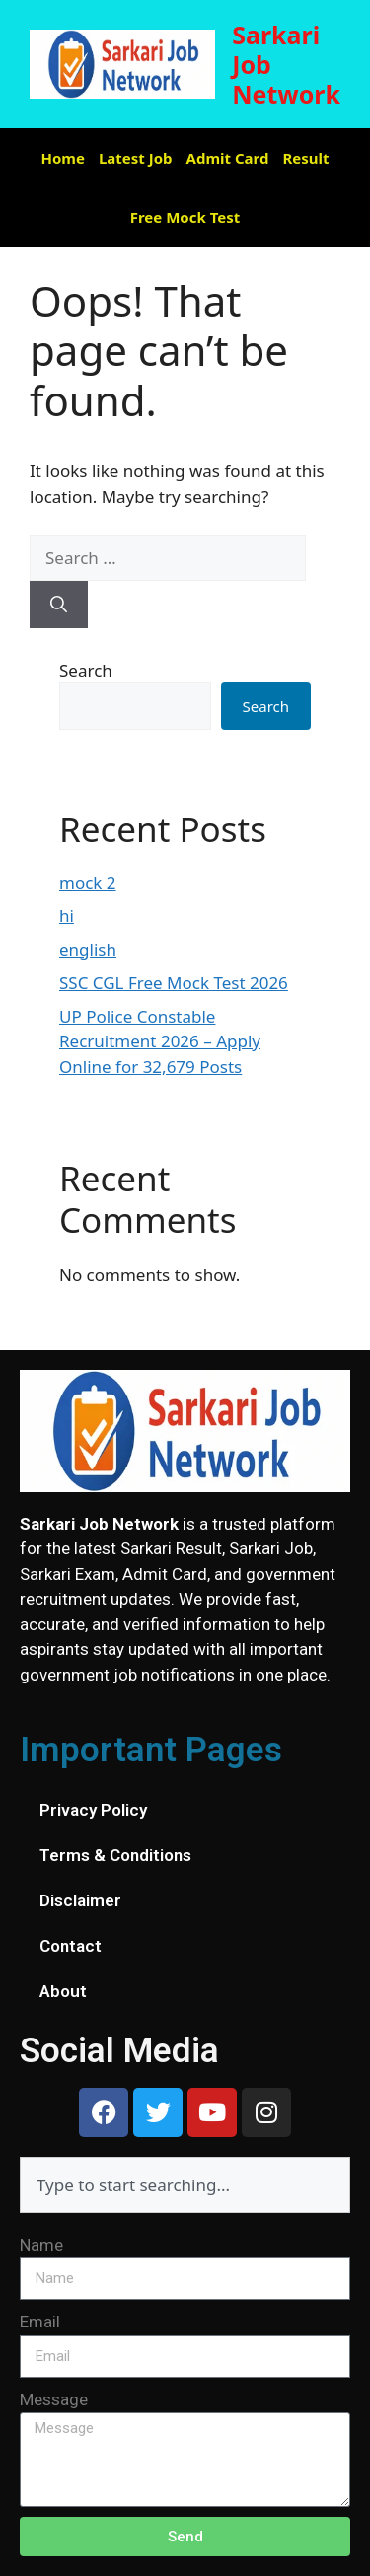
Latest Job (136, 158)
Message (54, 2399)
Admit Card (227, 158)
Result (305, 158)
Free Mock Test (185, 217)
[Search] (59, 604)
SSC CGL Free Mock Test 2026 (173, 982)
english (87, 949)
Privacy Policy (93, 1810)
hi (66, 915)
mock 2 (87, 882)
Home (63, 158)
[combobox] (185, 2185)
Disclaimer (80, 1900)
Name (41, 2244)
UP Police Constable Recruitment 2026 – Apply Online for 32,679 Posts (159, 1041)
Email (40, 2321)
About (63, 1991)
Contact (70, 1946)
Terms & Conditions (115, 1855)
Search (85, 670)
